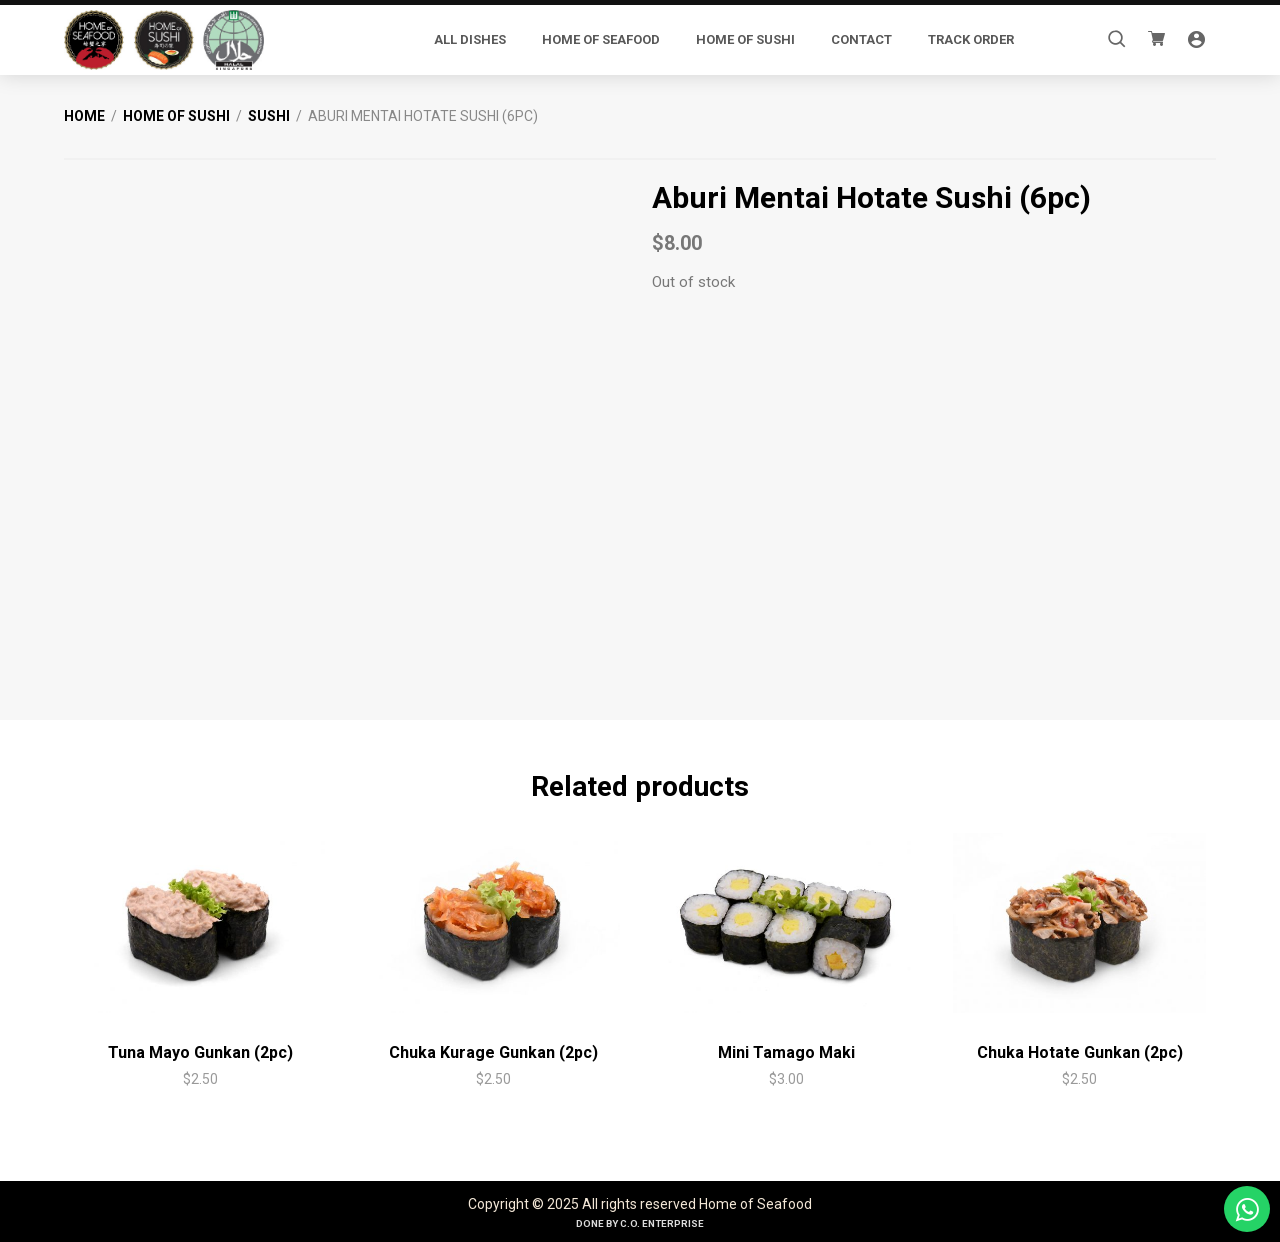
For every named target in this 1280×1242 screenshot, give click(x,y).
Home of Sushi (176, 116)
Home (84, 116)
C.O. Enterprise (662, 1223)
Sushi (269, 116)
